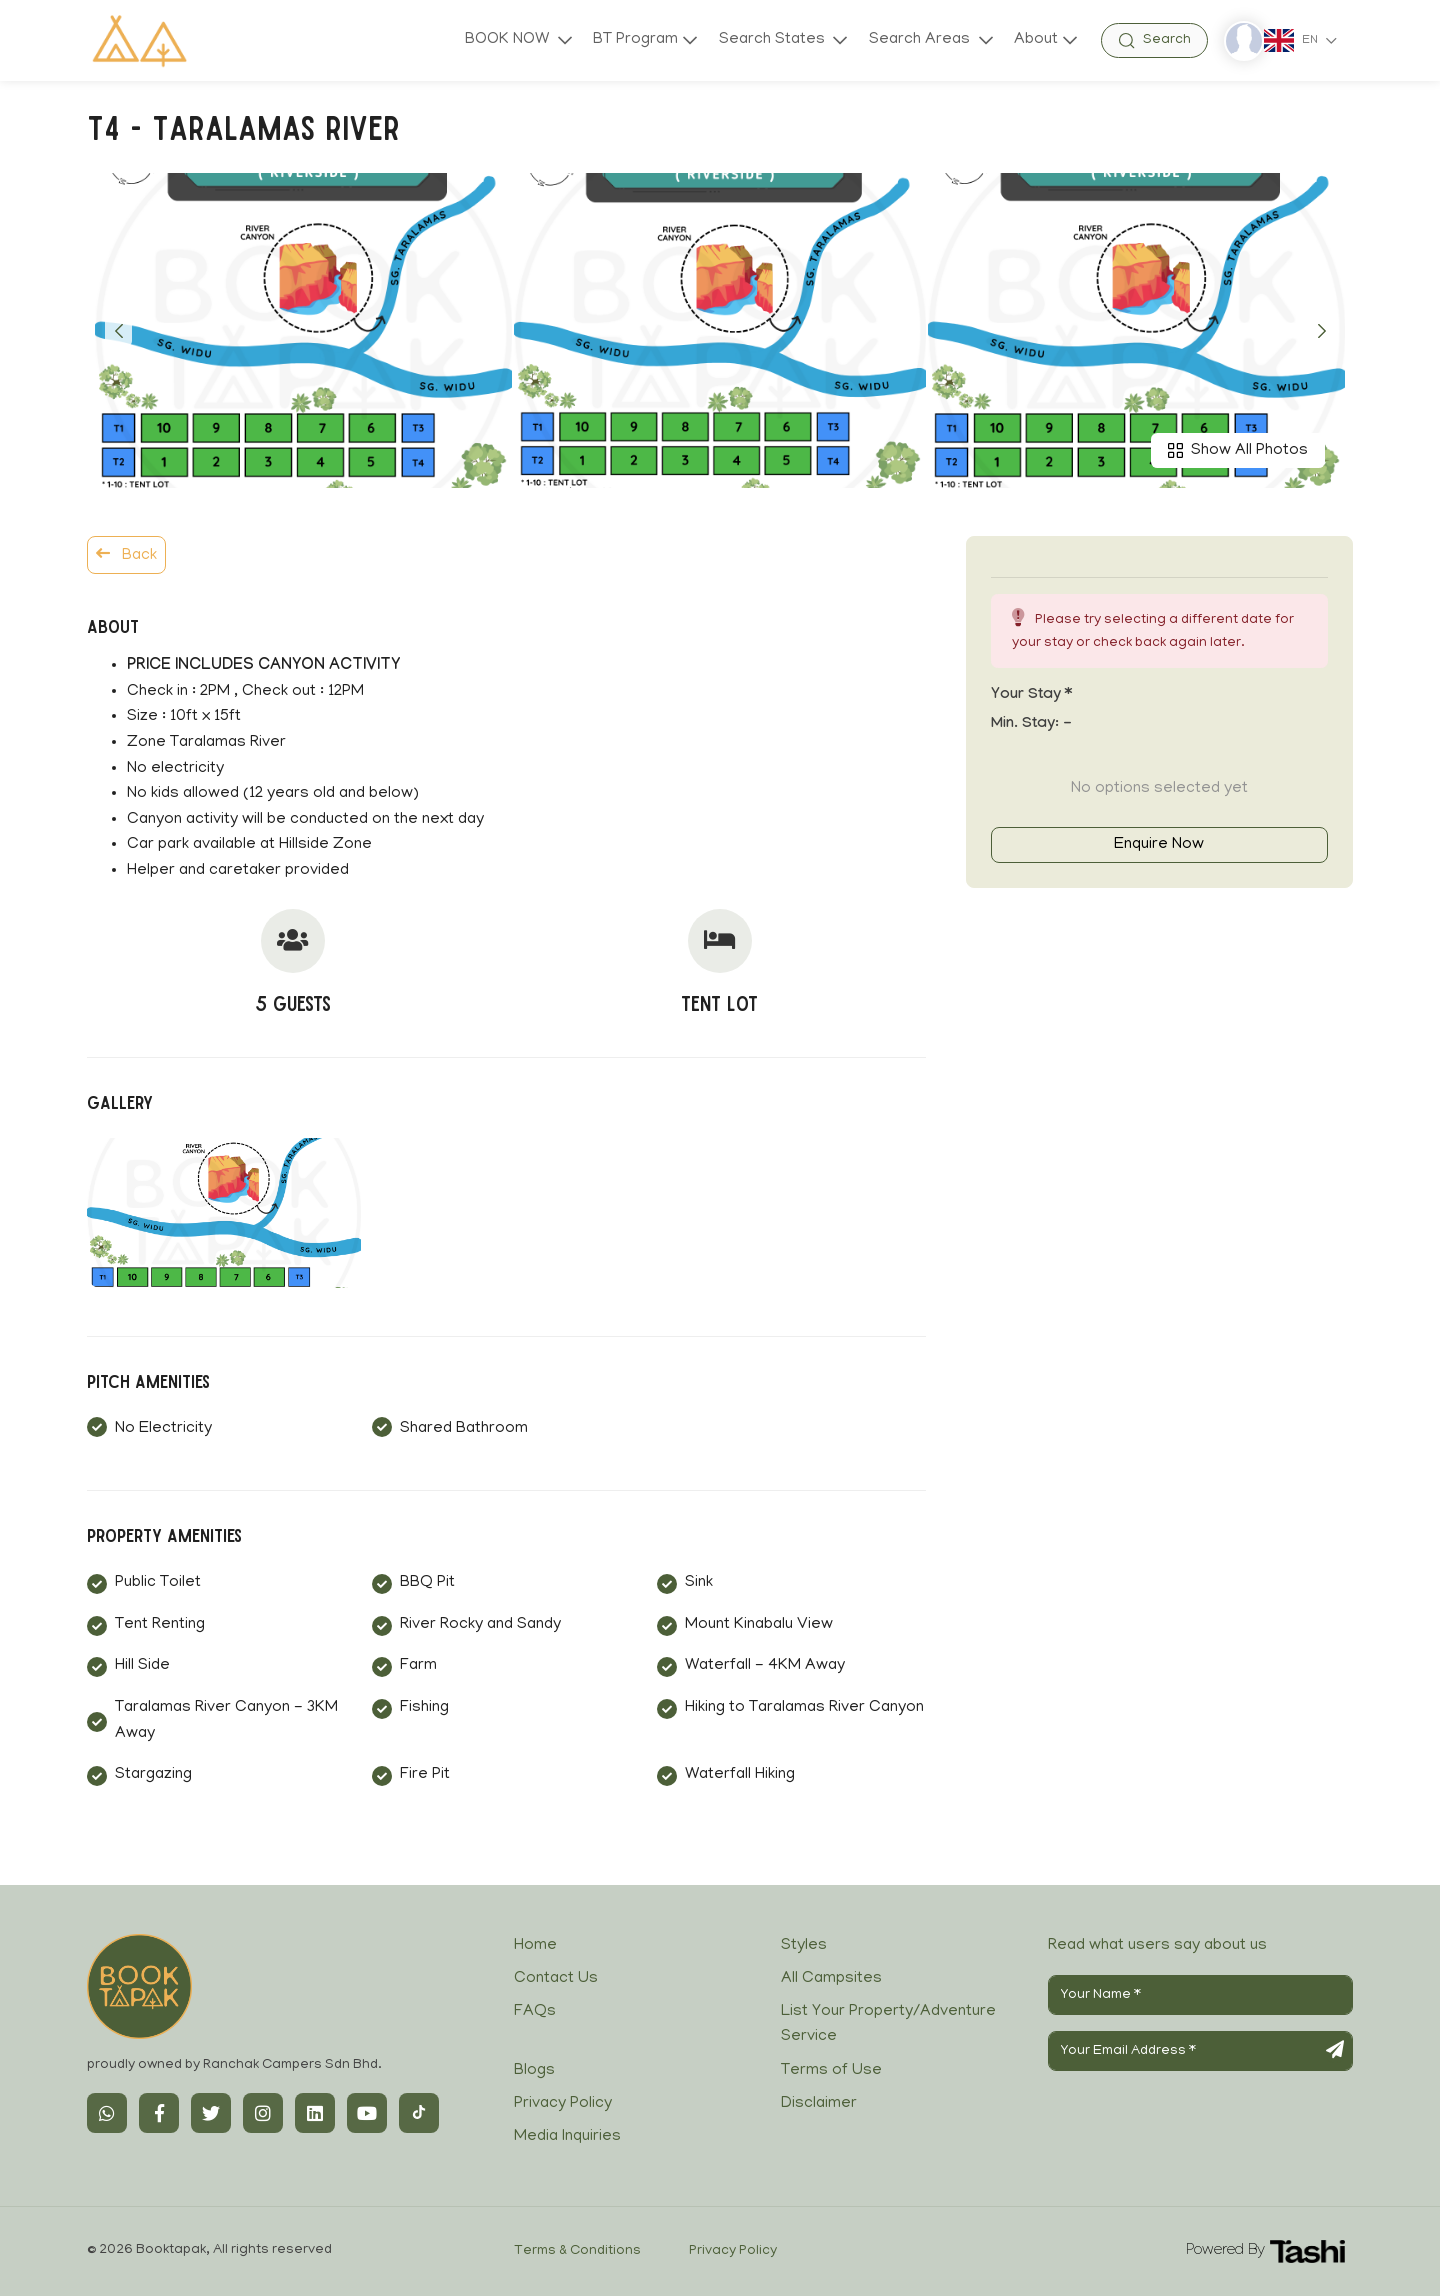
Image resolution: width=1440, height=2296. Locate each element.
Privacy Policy (563, 2104)
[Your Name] (1200, 1995)
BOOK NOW (507, 40)
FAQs (535, 2012)
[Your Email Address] (1200, 2051)
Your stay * (1031, 696)
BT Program (634, 40)
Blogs (534, 2071)
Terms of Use (831, 2071)
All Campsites (831, 1979)
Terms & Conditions (577, 2251)
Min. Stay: (1031, 725)
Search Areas (920, 40)
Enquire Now (1159, 845)
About (1036, 40)
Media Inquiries (567, 2137)
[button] (118, 331)
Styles (804, 1946)
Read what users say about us (1157, 1946)
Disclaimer (819, 2104)
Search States (773, 40)
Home (535, 1946)
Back (126, 555)
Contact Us (556, 1979)
